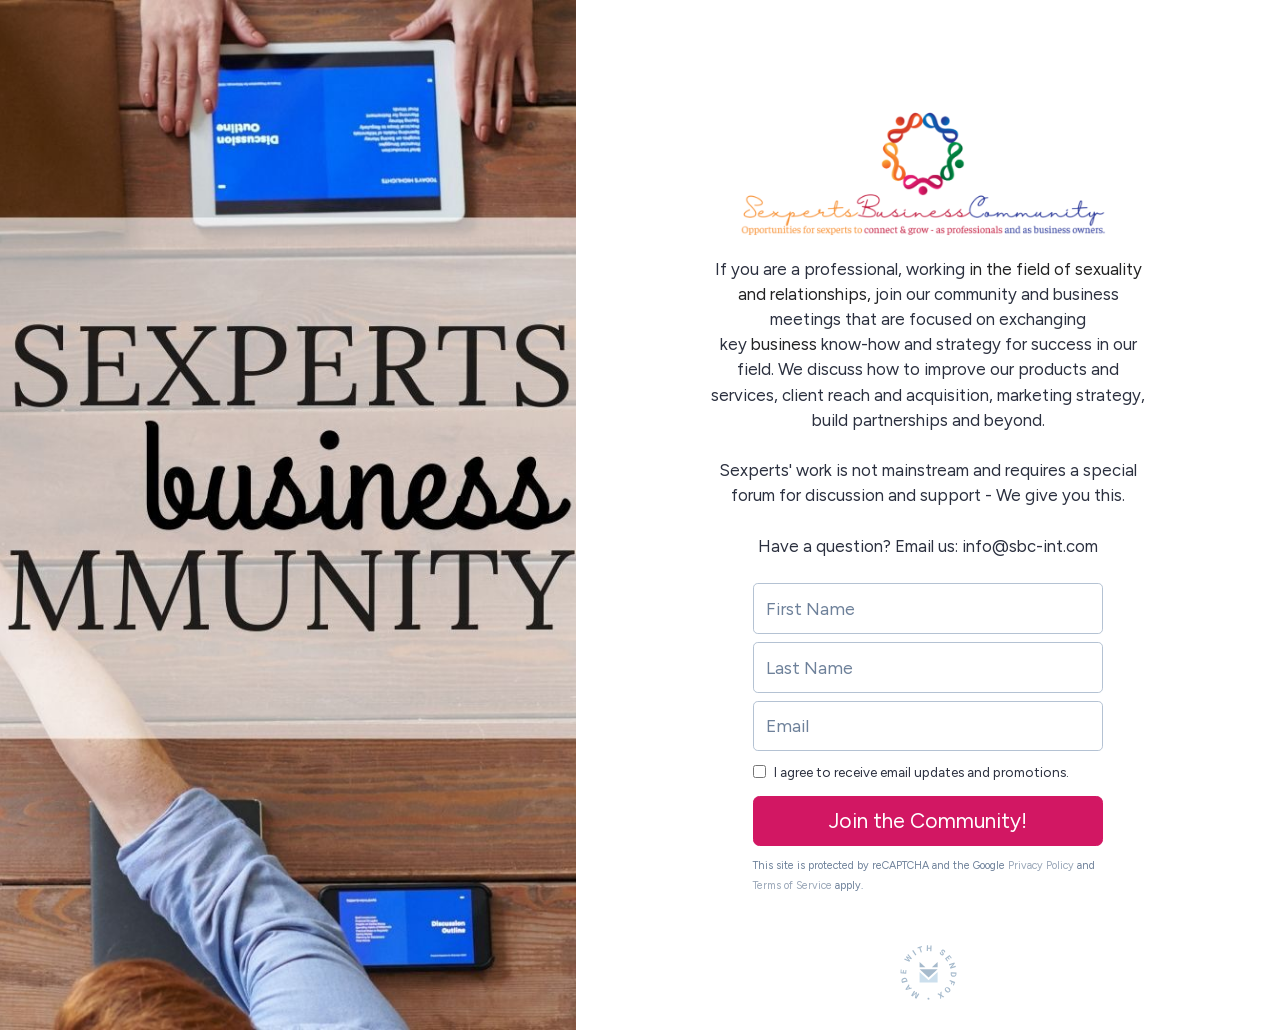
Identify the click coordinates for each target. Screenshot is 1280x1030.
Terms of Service (792, 885)
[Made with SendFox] (928, 972)
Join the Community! (928, 820)
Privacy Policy (1041, 865)
